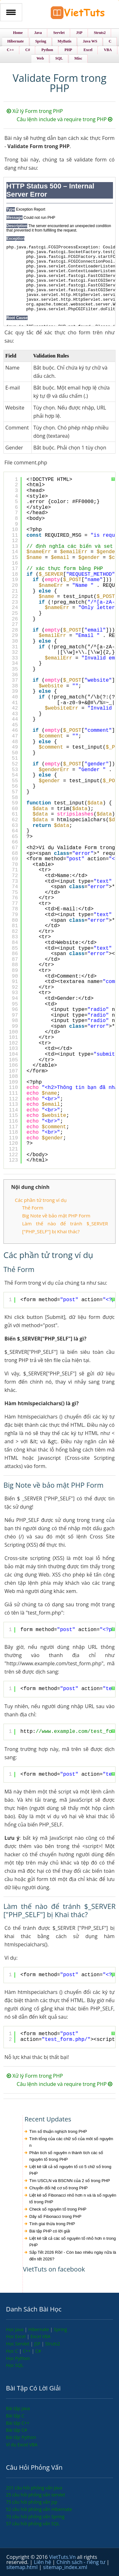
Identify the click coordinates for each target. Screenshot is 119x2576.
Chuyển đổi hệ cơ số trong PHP (58, 2188)
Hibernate (39, 2329)
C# (38, 2351)
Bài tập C (15, 2416)
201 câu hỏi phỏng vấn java (34, 2488)
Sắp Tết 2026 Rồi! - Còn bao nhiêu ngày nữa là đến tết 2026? (72, 2255)
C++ (27, 2351)
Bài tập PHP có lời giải (49, 2231)
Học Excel (16, 2336)
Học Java (15, 2329)
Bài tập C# (16, 2430)
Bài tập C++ (18, 2423)
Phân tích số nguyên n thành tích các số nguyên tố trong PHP (66, 2156)
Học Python (18, 2358)
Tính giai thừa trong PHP (52, 2223)
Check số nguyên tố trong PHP (57, 2209)
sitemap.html (22, 2567)
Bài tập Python (21, 2437)
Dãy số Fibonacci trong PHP (55, 2216)
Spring (60, 2329)
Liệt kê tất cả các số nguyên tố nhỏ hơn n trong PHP (72, 2241)
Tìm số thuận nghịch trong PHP (58, 2131)
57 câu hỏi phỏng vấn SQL (33, 2523)
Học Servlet (18, 2344)
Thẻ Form (32, 1207)
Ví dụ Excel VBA (21, 2445)
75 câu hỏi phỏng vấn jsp (31, 2502)
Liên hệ (43, 2562)
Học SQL (14, 2365)
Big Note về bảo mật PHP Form (56, 1215)
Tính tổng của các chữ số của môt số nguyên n (71, 2142)
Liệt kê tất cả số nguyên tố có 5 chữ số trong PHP (70, 2170)
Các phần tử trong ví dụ (41, 1200)
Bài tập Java (18, 2408)
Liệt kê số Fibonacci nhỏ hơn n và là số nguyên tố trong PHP (72, 2198)
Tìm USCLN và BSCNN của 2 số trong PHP (69, 2180)
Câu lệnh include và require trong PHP (65, 119)
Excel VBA (40, 2336)
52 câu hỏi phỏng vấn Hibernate (39, 2509)
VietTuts (77, 14)
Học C (12, 2351)
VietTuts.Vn (63, 2556)
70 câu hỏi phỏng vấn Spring (35, 2517)
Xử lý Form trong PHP (35, 111)
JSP (38, 2344)
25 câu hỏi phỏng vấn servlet (35, 2495)
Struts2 (52, 2344)
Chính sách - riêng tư (81, 2562)
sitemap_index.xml (65, 2567)
